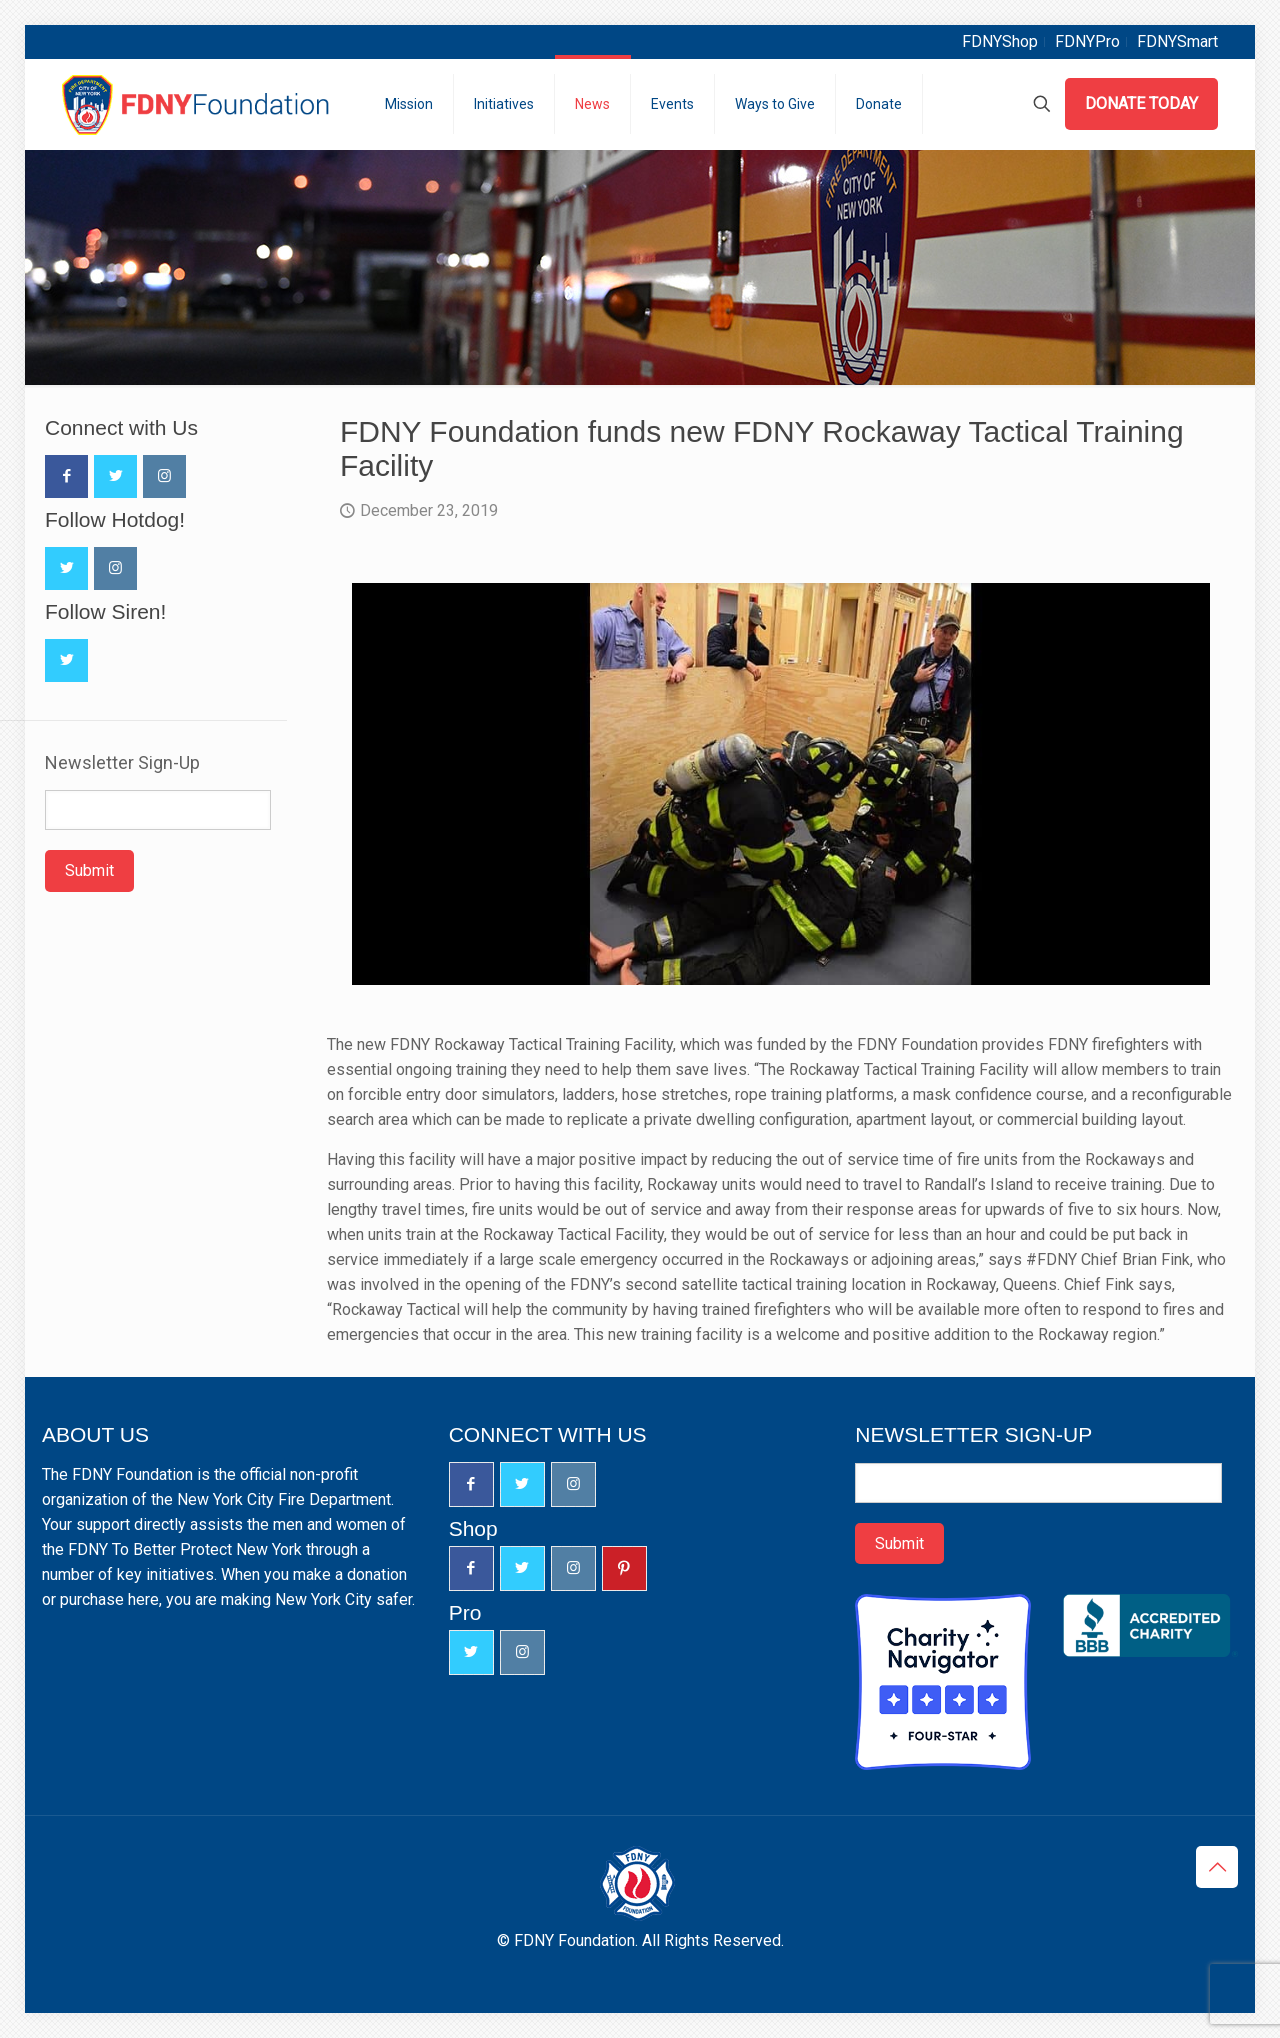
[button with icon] (66, 476)
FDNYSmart (1177, 41)
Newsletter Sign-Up (122, 763)
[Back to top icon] (1217, 1867)
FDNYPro (1087, 41)
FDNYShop (1000, 41)
